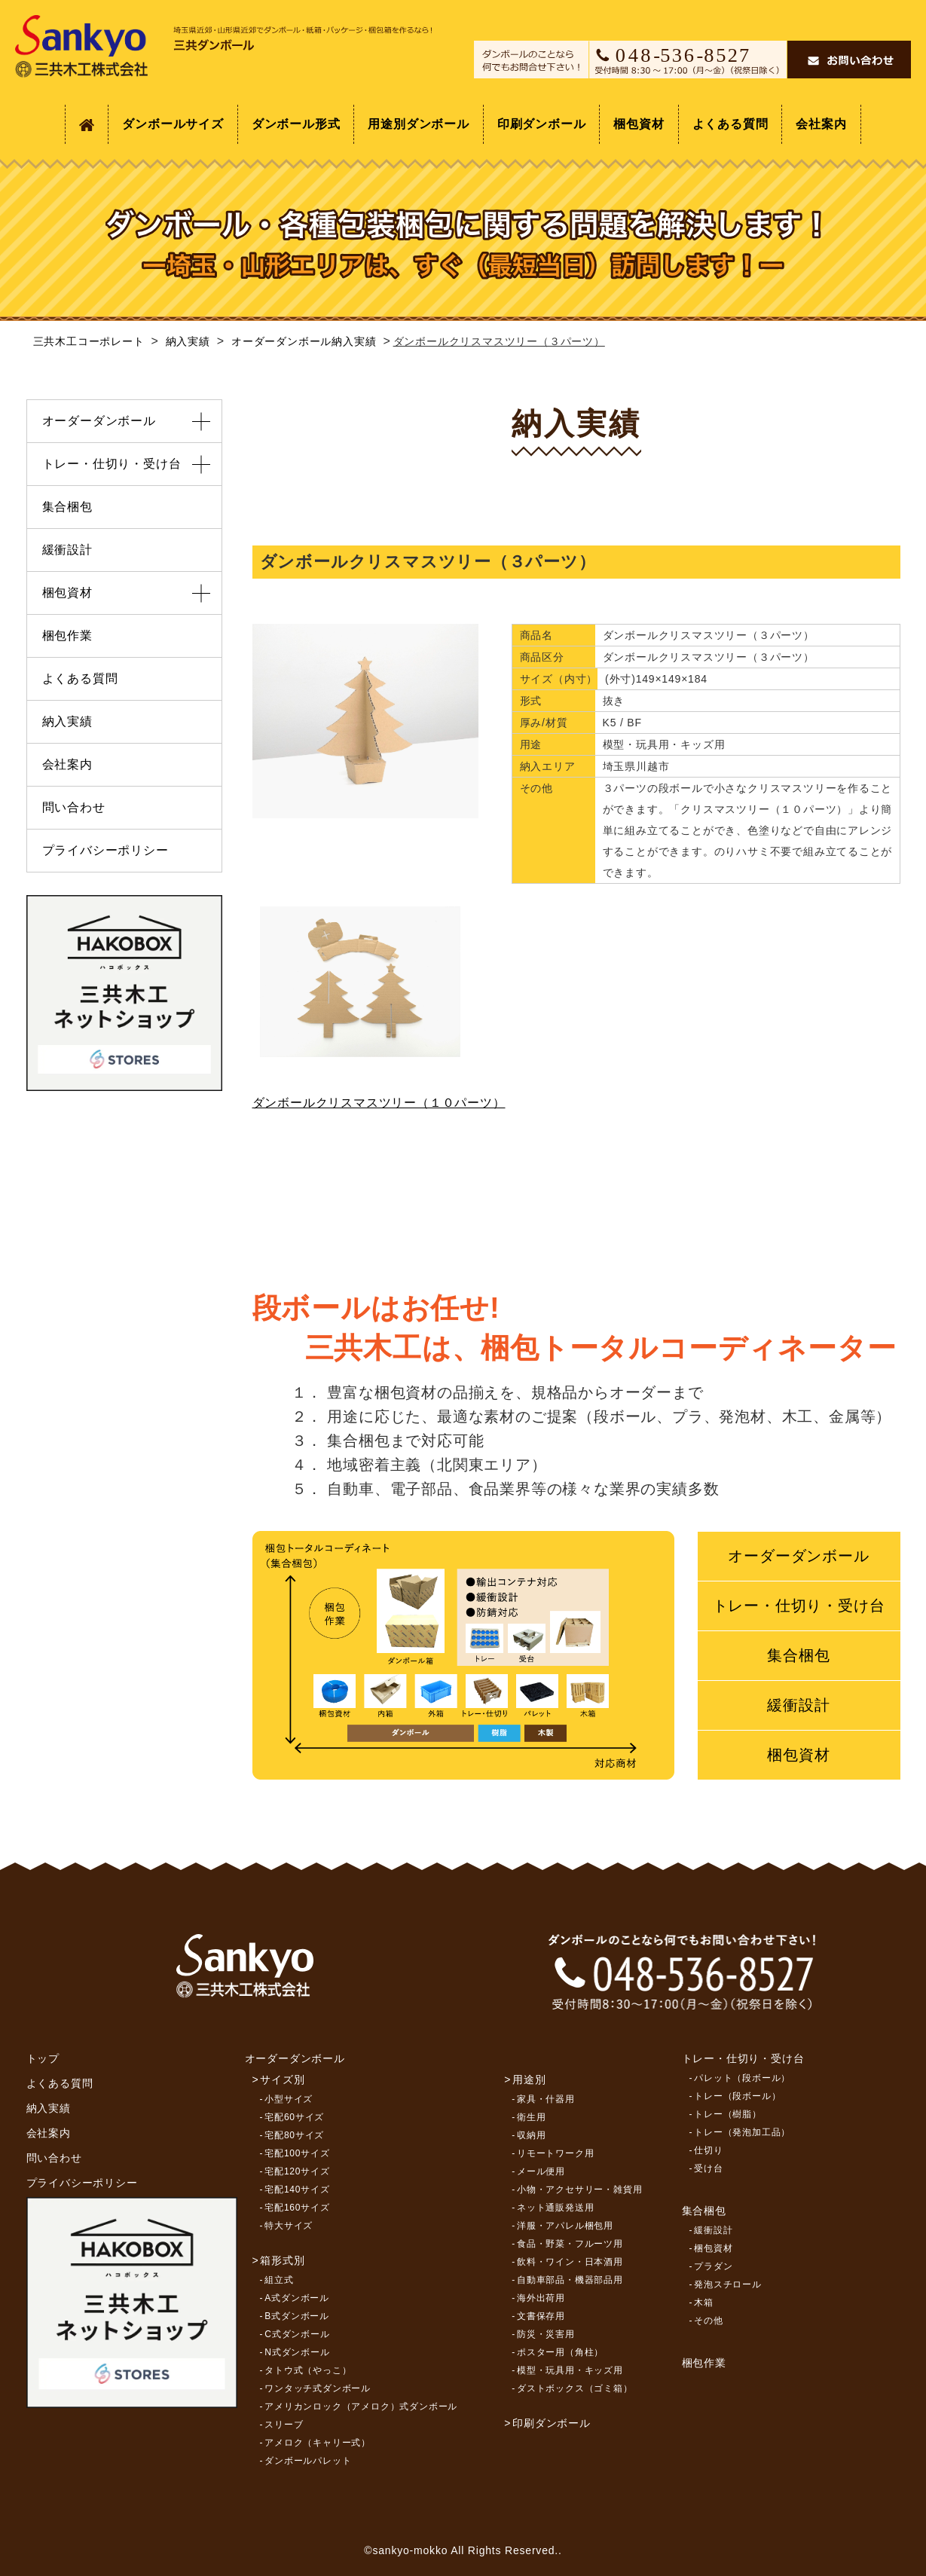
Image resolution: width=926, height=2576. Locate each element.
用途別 (529, 2079)
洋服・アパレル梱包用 (565, 2225)
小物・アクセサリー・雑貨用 (579, 2189)
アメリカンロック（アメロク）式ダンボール (360, 2406)
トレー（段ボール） (737, 2096)
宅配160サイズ (296, 2207)
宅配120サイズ (296, 2171)
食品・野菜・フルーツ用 (570, 2243)
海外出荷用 (541, 2298)
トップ (43, 2058)
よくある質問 (730, 124)
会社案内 (821, 124)
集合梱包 (798, 1655)
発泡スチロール (728, 2284)
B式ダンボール (296, 2316)
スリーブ (283, 2424)
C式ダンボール (296, 2334)
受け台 (708, 2168)
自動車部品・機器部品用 (570, 2280)
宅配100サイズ (296, 2153)
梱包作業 (67, 635)
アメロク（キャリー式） (317, 2442)
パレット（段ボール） (742, 2078)
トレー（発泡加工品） (742, 2132)
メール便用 (541, 2171)
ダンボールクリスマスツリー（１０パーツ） (379, 1102)
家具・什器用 (546, 2099)
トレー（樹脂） (728, 2114)
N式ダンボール (296, 2352)
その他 (708, 2320)
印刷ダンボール (541, 124)
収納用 (531, 2135)
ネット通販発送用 (555, 2207)
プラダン (713, 2266)
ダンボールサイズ (172, 124)
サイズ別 (282, 2079)
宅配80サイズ (294, 2135)
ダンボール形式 (296, 124)
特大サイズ (288, 2225)
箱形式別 (282, 2260)
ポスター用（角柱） (560, 2352)
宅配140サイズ (296, 2189)
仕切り (708, 2150)
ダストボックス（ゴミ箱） (575, 2388)
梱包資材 (638, 124)
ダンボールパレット (307, 2460)
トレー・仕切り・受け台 (799, 1605)
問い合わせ (73, 807)
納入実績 (67, 721)
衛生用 (531, 2117)
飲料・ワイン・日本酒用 (570, 2262)
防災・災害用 (546, 2334)
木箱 (704, 2302)
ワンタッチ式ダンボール (317, 2388)
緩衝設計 (798, 1705)
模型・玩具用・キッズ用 (570, 2370)
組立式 (278, 2280)
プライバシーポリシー (105, 850)
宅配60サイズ (294, 2117)
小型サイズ (288, 2099)
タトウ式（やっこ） (307, 2370)
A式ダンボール (296, 2298)
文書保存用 (541, 2316)
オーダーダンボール (798, 1556)
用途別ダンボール (418, 124)
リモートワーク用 (555, 2153)
